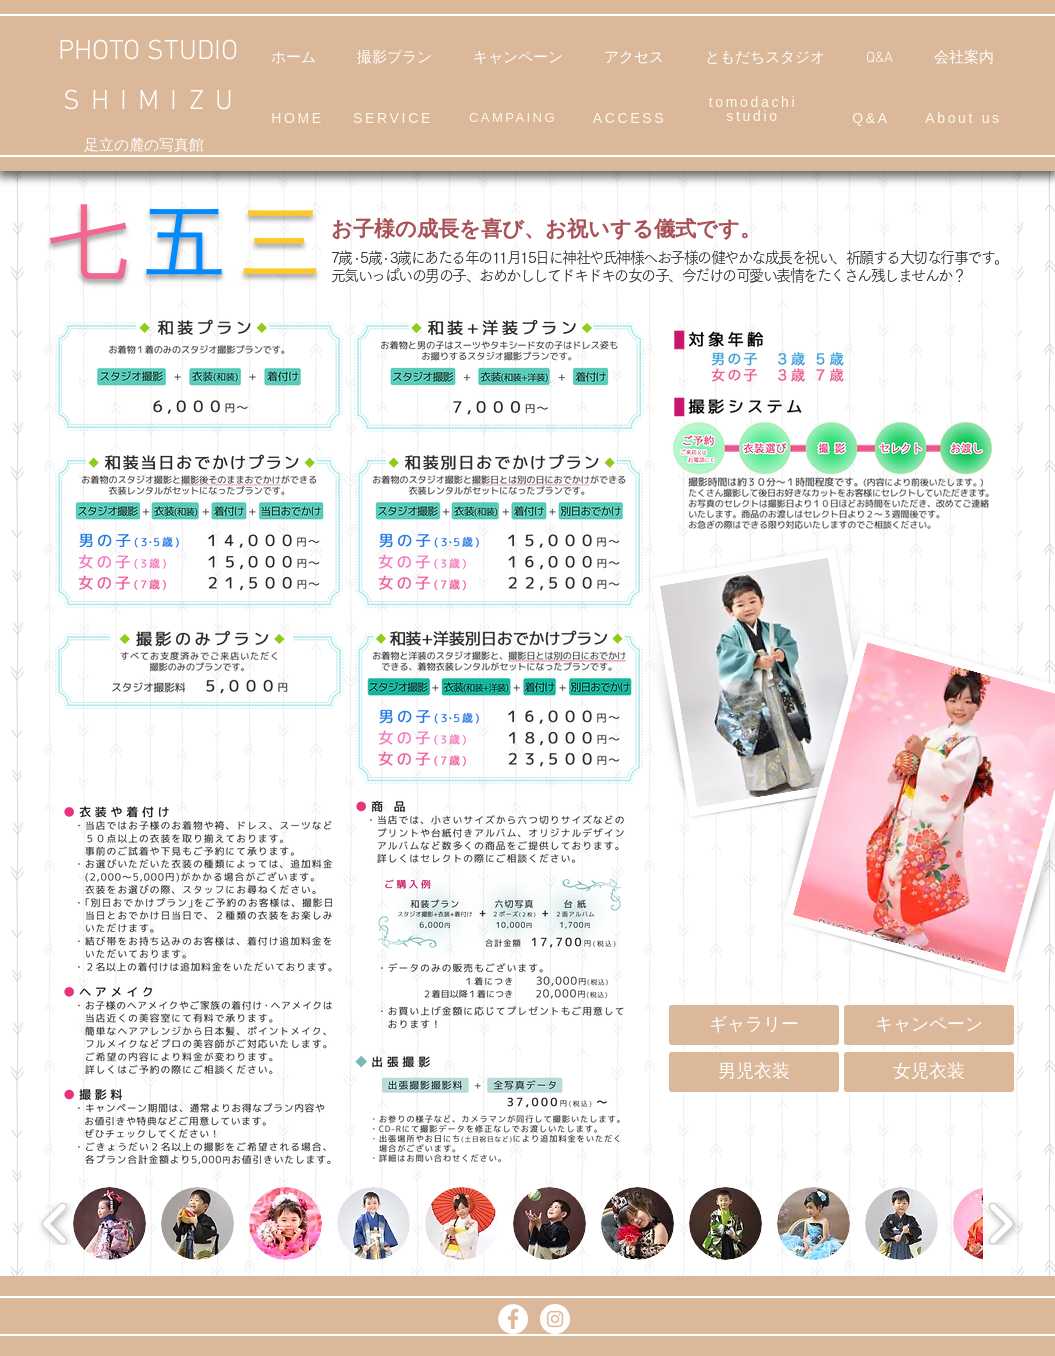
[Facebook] (513, 1319)
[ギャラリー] (754, 1025)
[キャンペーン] (929, 1025)
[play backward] (55, 1224)
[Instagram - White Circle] (555, 1319)
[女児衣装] (929, 1072)
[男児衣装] (754, 1072)
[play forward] (1000, 1224)
